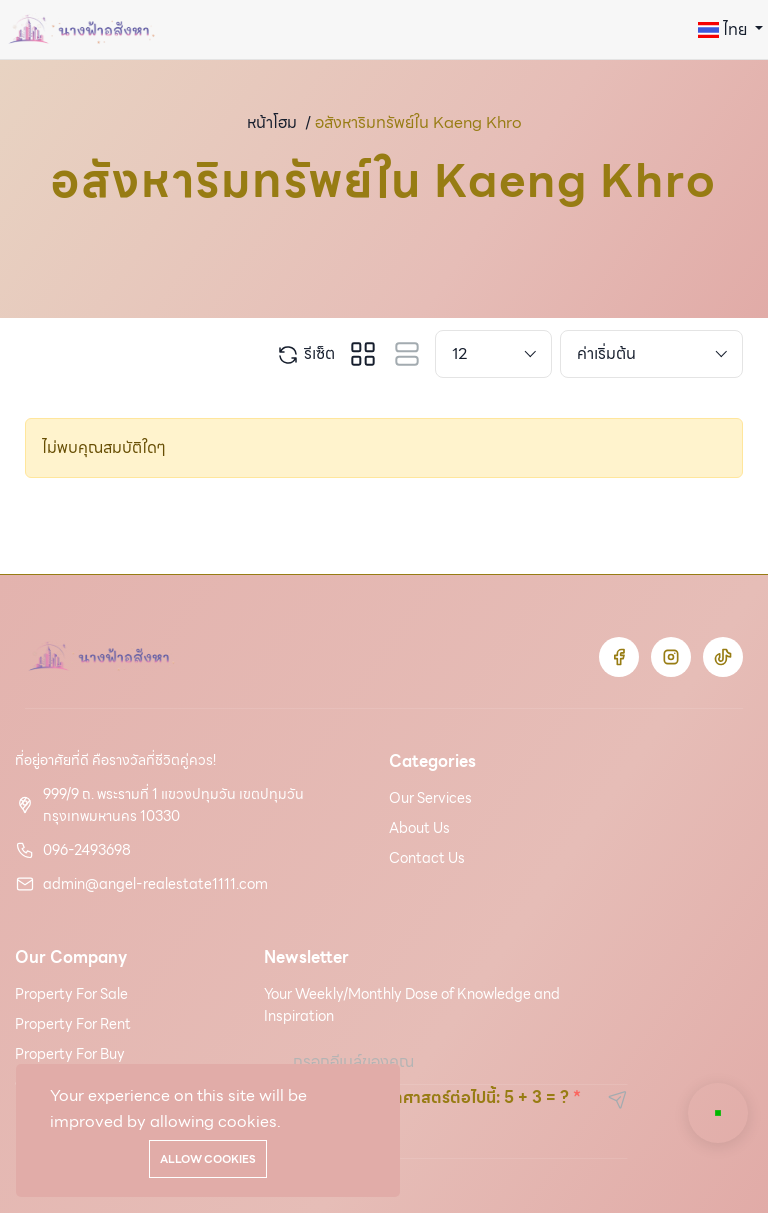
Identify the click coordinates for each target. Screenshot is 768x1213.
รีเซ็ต (305, 354)
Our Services (430, 798)
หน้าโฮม (272, 122)
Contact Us (427, 858)
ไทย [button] (724, 29)
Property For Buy (70, 1054)
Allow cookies (208, 1159)
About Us (419, 828)
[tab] (363, 354)
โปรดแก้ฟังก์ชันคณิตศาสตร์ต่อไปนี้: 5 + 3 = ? (416, 1097)
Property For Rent (73, 1024)
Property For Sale (71, 994)
